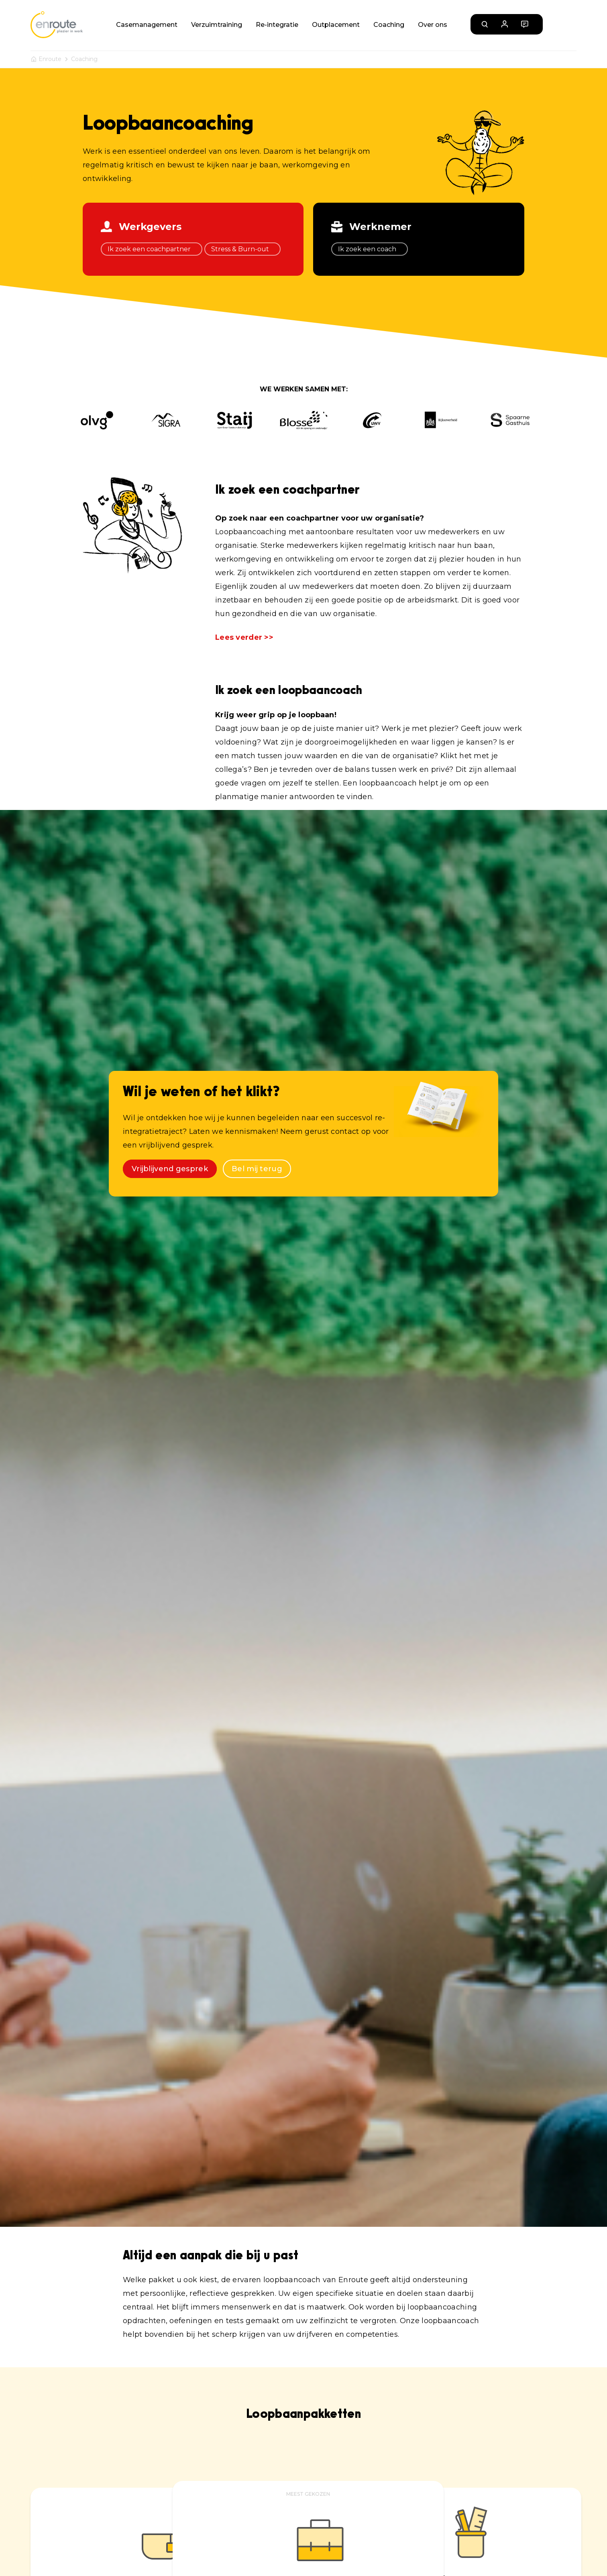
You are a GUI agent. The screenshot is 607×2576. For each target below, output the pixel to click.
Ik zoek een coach (369, 249)
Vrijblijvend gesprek (170, 1168)
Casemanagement (146, 24)
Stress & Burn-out (242, 249)
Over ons (432, 24)
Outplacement (336, 24)
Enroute (50, 59)
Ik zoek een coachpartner (152, 249)
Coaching (388, 24)
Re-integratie (277, 24)
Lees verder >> (244, 637)
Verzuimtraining (216, 24)
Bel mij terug (257, 1168)
